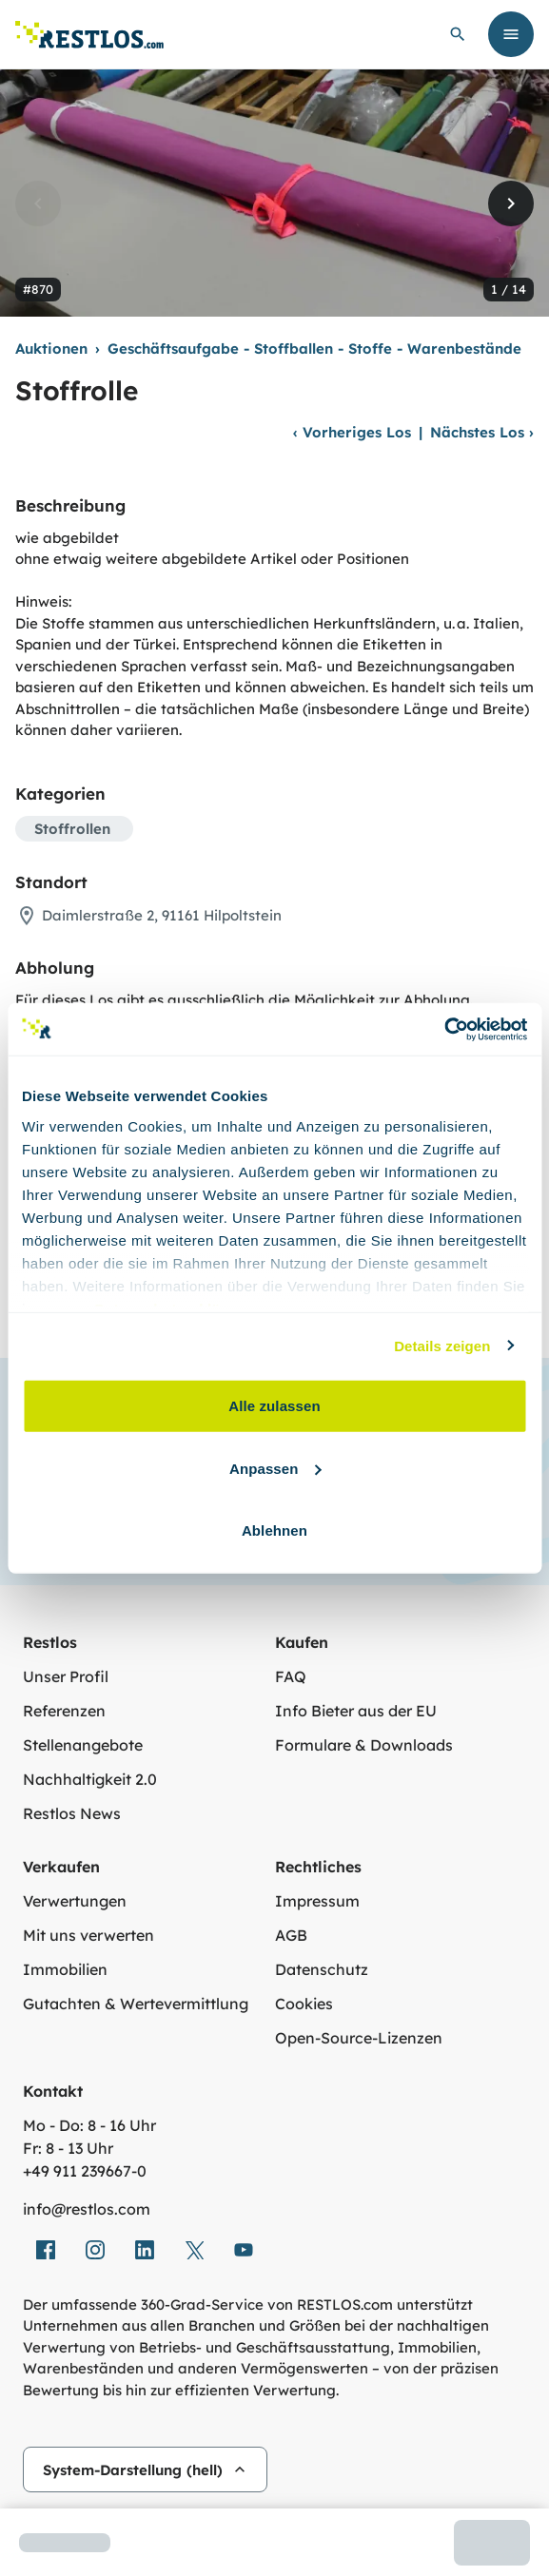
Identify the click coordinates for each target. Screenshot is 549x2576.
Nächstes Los (482, 432)
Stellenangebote (83, 1744)
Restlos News (72, 1813)
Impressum (317, 1900)
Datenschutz (321, 1969)
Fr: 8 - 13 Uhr (68, 2148)
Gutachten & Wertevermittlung (135, 2003)
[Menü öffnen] (511, 34)
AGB (291, 1935)
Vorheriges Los (352, 432)
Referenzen (64, 1710)
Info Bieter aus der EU (356, 1710)
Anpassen (275, 1468)
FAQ (290, 1676)
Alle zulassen (274, 1406)
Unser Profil (65, 1676)
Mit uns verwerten (88, 1935)
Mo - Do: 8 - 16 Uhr (89, 2125)
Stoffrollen (72, 829)
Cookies (304, 2003)
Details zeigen (442, 1345)
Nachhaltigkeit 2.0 (90, 1779)
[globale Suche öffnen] (457, 34)
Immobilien (65, 1969)
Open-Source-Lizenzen (358, 2037)
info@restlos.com (86, 2208)
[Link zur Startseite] (89, 34)
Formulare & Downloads (364, 1744)
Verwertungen (75, 1900)
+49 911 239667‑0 (85, 2170)
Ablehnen (274, 1530)
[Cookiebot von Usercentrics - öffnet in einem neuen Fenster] (444, 1029)
